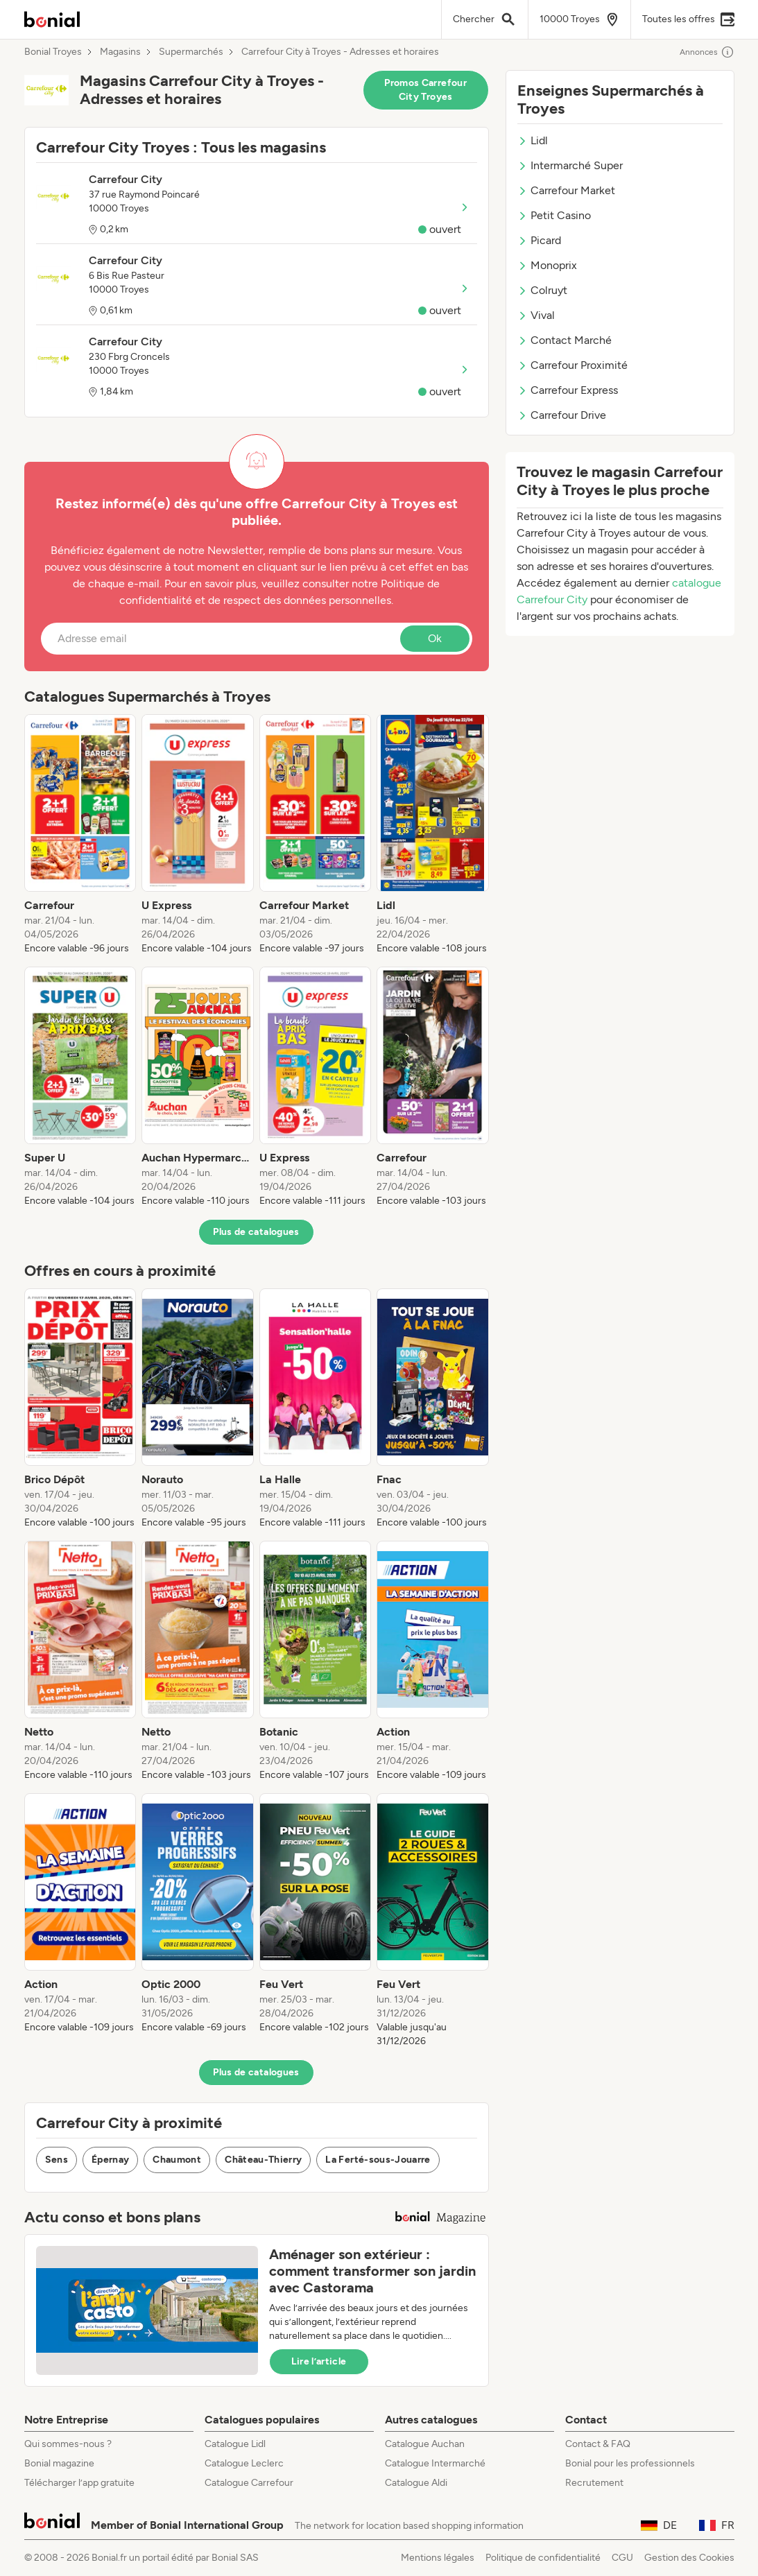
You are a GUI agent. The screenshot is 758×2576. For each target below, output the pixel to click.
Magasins (120, 52)
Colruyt (542, 290)
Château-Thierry (263, 2160)
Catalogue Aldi (416, 2483)
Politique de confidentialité (543, 2558)
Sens (56, 2160)
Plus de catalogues (256, 1232)
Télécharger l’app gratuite (79, 2483)
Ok (435, 638)
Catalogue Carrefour (249, 2483)
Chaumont (177, 2160)
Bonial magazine (59, 2463)
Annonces (707, 52)
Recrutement (594, 2483)
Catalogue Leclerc (244, 2463)
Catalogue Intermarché (435, 2463)
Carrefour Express (567, 390)
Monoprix (547, 265)
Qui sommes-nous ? (68, 2444)
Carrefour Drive (561, 415)
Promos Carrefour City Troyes (425, 90)
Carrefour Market (566, 190)
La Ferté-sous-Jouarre (377, 2160)
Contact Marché (564, 340)
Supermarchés (191, 52)
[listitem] (80, 835)
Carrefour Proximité (572, 365)
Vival (536, 315)
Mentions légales (437, 2558)
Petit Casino (554, 215)
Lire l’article (319, 2361)
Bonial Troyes (53, 52)
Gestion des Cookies (689, 2558)
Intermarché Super (570, 165)
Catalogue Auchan (425, 2444)
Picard (539, 240)
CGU (622, 2558)
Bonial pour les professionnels (630, 2463)
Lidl (532, 140)
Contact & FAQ (597, 2444)
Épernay (110, 2160)
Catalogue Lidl (235, 2444)
